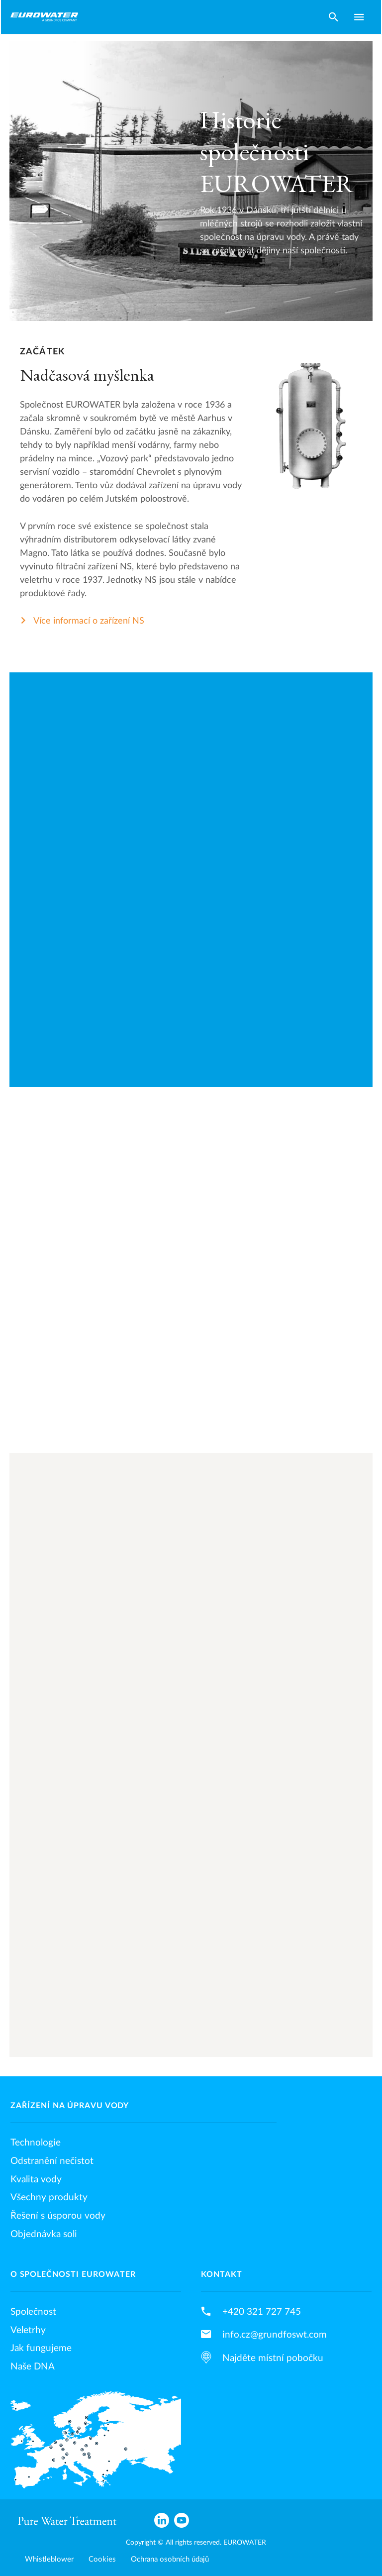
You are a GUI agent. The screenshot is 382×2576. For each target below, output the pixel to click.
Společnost (33, 2312)
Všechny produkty (49, 2197)
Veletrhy (28, 2330)
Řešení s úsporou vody (57, 2216)
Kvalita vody (36, 2179)
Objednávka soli (43, 2234)
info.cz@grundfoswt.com (274, 2335)
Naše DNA (32, 2366)
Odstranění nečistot (52, 2161)
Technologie (35, 2142)
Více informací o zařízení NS (88, 621)
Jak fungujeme (41, 2348)
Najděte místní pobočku (272, 2358)
